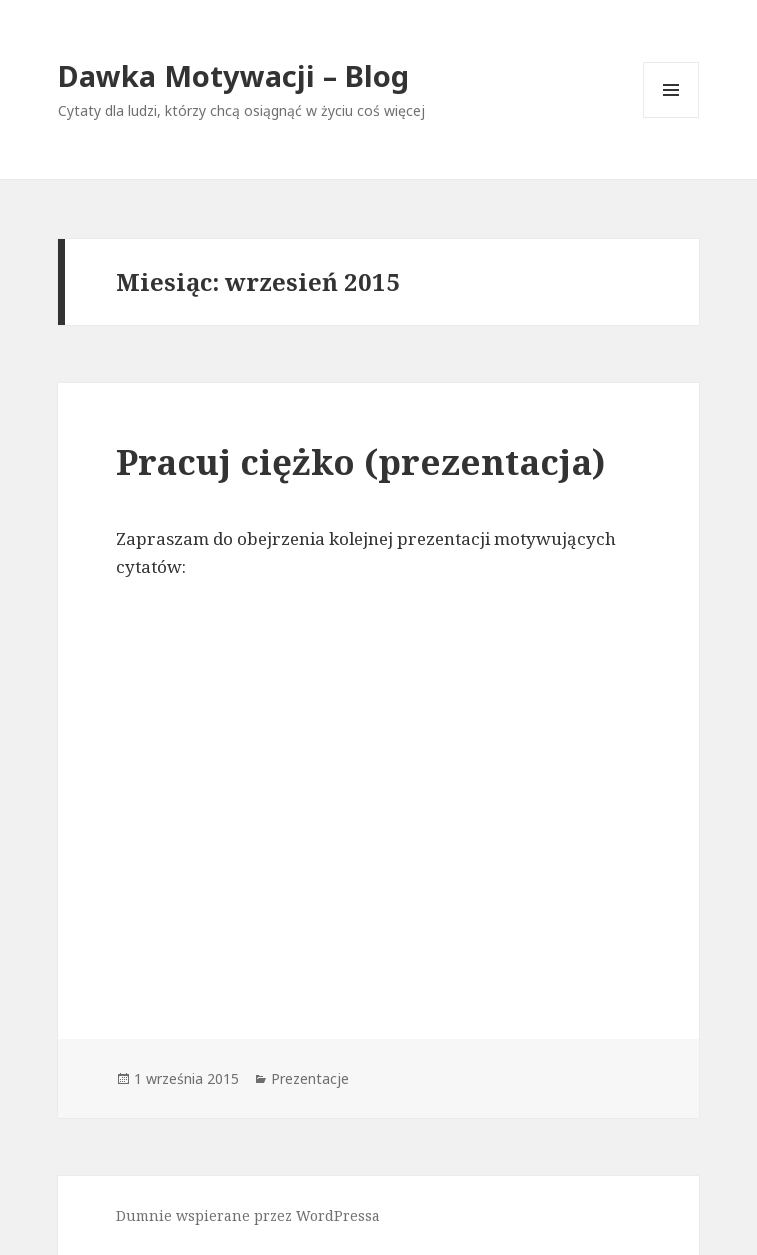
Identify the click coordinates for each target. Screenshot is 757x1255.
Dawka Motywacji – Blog (233, 75)
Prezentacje (310, 1078)
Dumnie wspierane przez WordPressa (248, 1215)
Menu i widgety (671, 117)
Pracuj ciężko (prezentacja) (360, 461)
